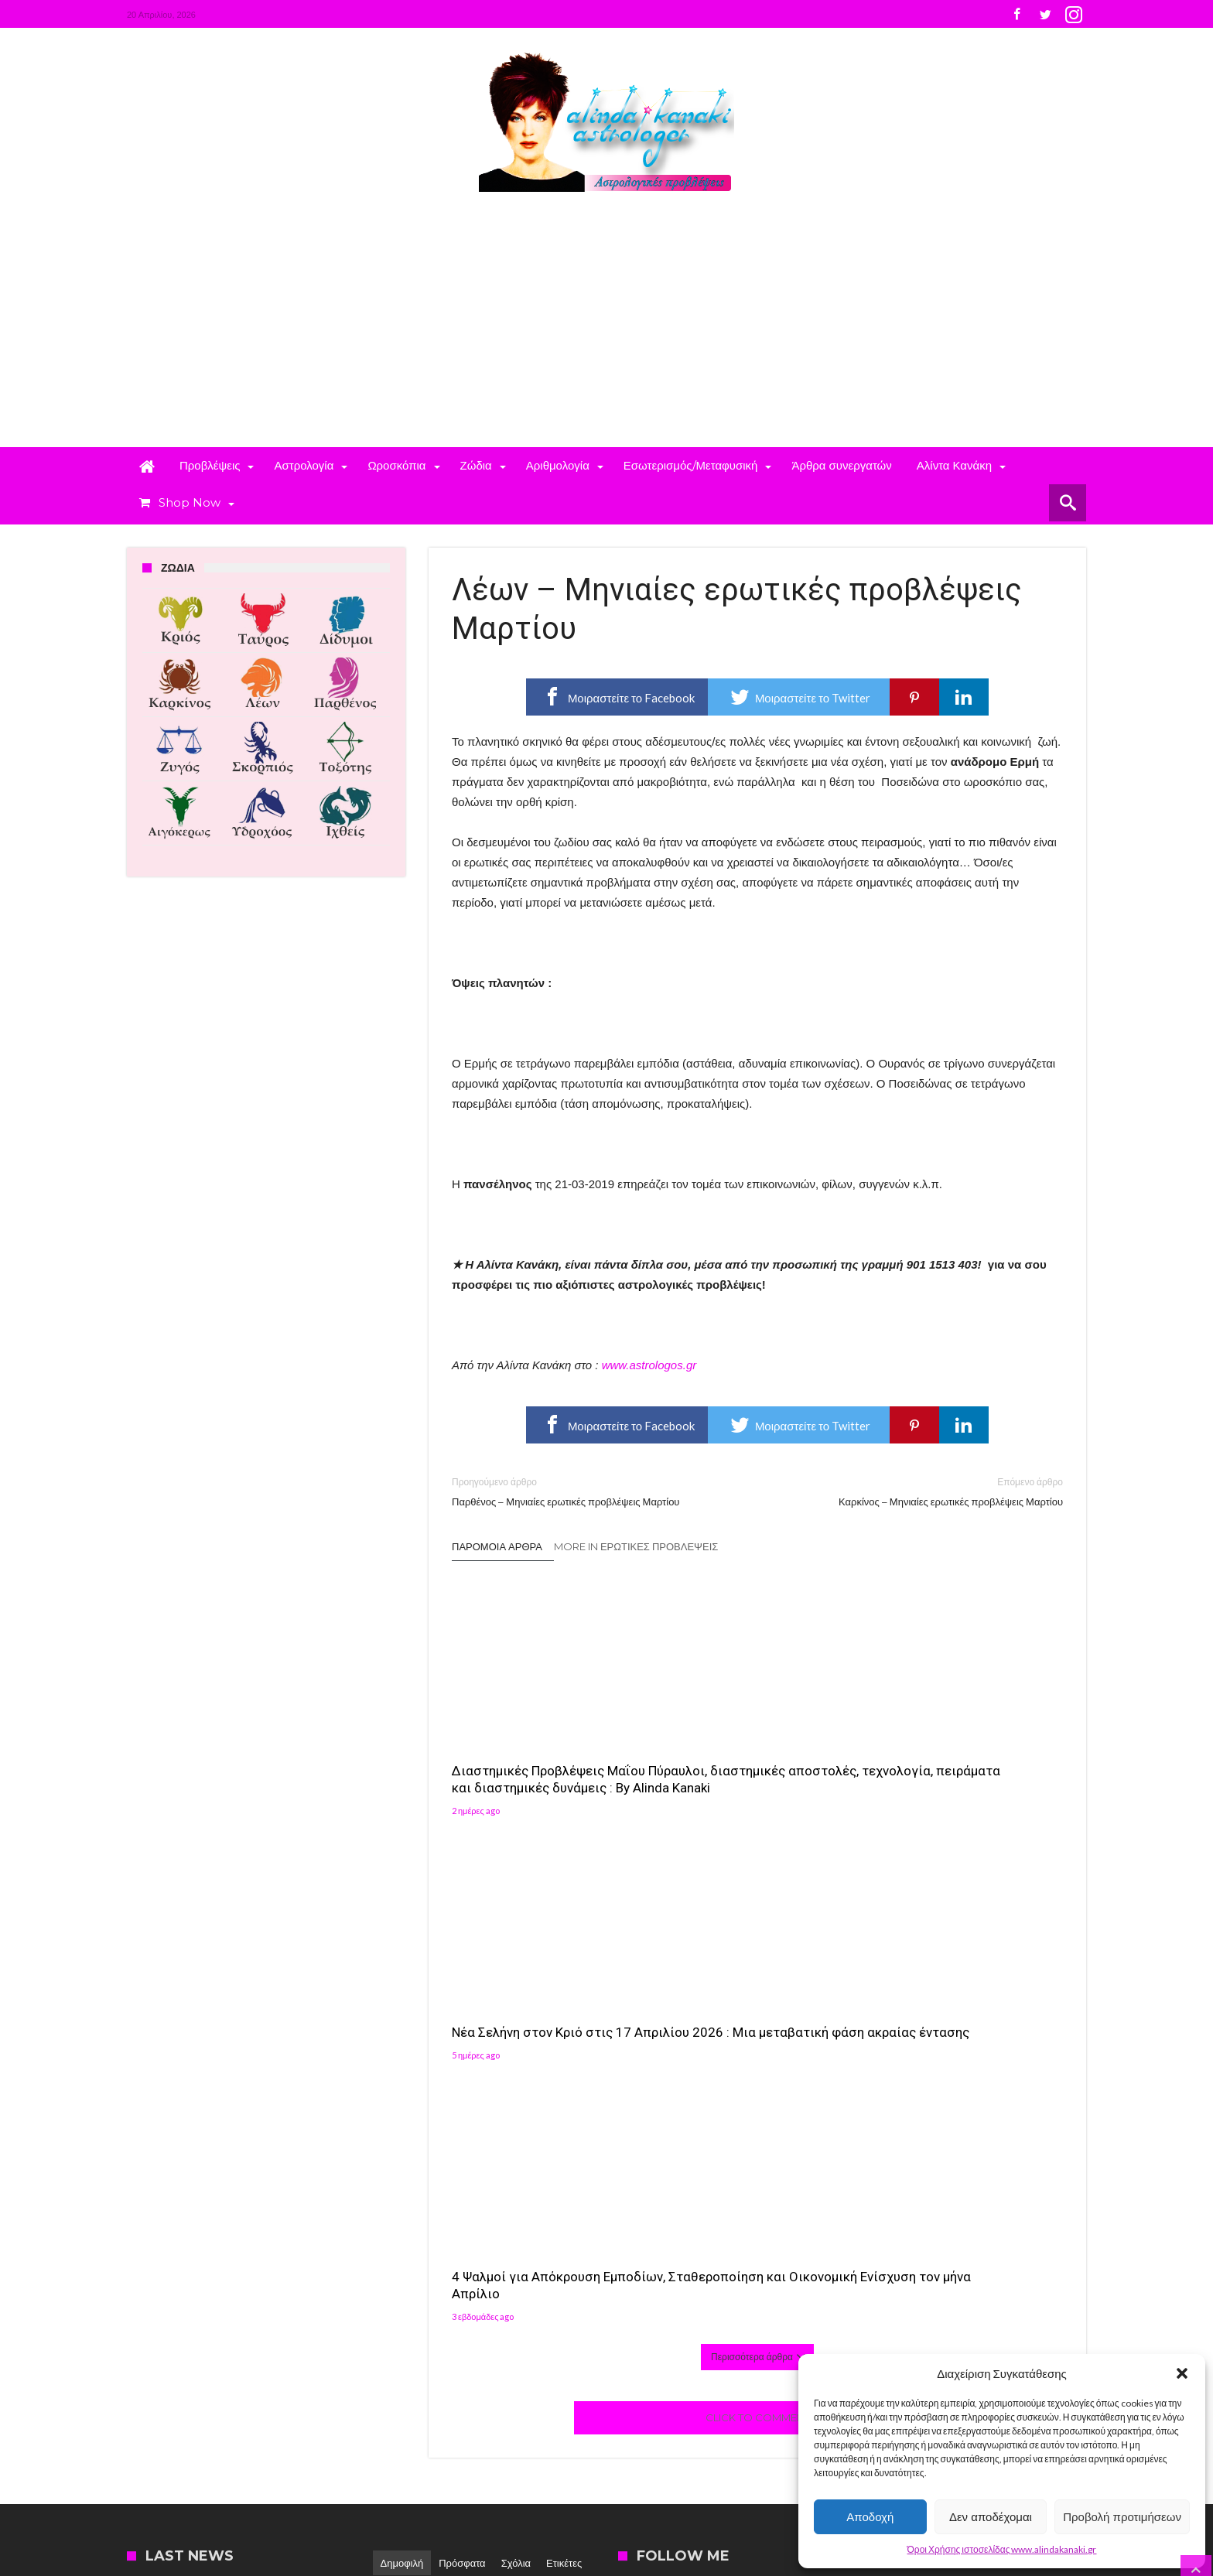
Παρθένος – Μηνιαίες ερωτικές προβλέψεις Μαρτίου (593, 1491)
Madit (286, 2475)
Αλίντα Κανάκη (499, 2195)
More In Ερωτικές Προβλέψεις (636, 1546)
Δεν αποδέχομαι (990, 2516)
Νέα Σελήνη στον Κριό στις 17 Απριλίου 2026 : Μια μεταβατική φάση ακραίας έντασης (750, 1759)
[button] (1182, 2373)
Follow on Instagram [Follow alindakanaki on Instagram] (940, 2161)
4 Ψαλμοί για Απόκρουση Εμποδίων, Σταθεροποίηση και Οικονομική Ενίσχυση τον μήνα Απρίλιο (961, 1759)
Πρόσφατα (462, 2071)
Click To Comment (758, 1925)
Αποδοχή (870, 2516)
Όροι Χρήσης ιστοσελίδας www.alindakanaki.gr (1002, 2549)
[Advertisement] (606, 331)
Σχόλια (516, 2071)
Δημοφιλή (402, 2071)
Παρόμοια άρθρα (497, 1546)
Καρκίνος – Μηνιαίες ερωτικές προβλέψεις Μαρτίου (922, 1491)
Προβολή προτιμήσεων (1122, 2516)
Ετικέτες (564, 2071)
